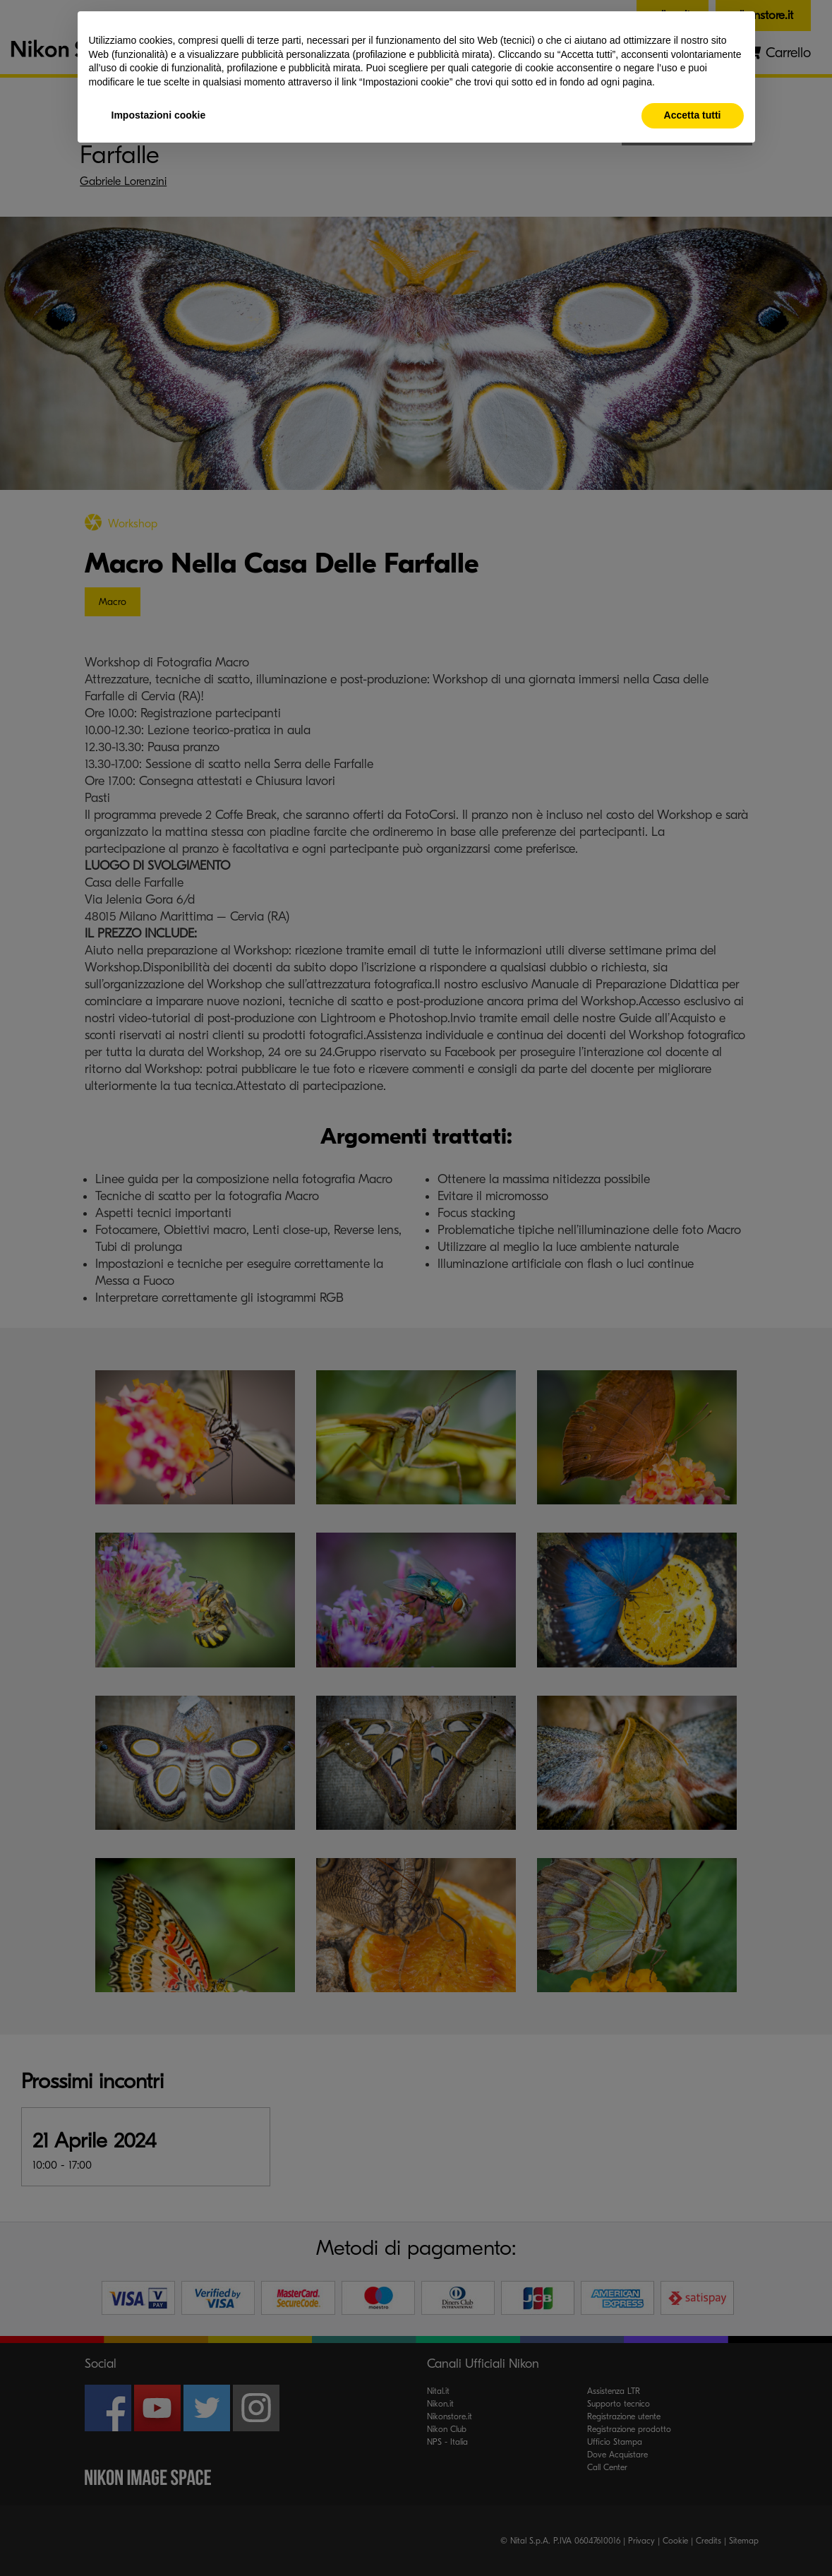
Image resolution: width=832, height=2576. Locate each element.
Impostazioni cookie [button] (158, 115)
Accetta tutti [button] (692, 115)
